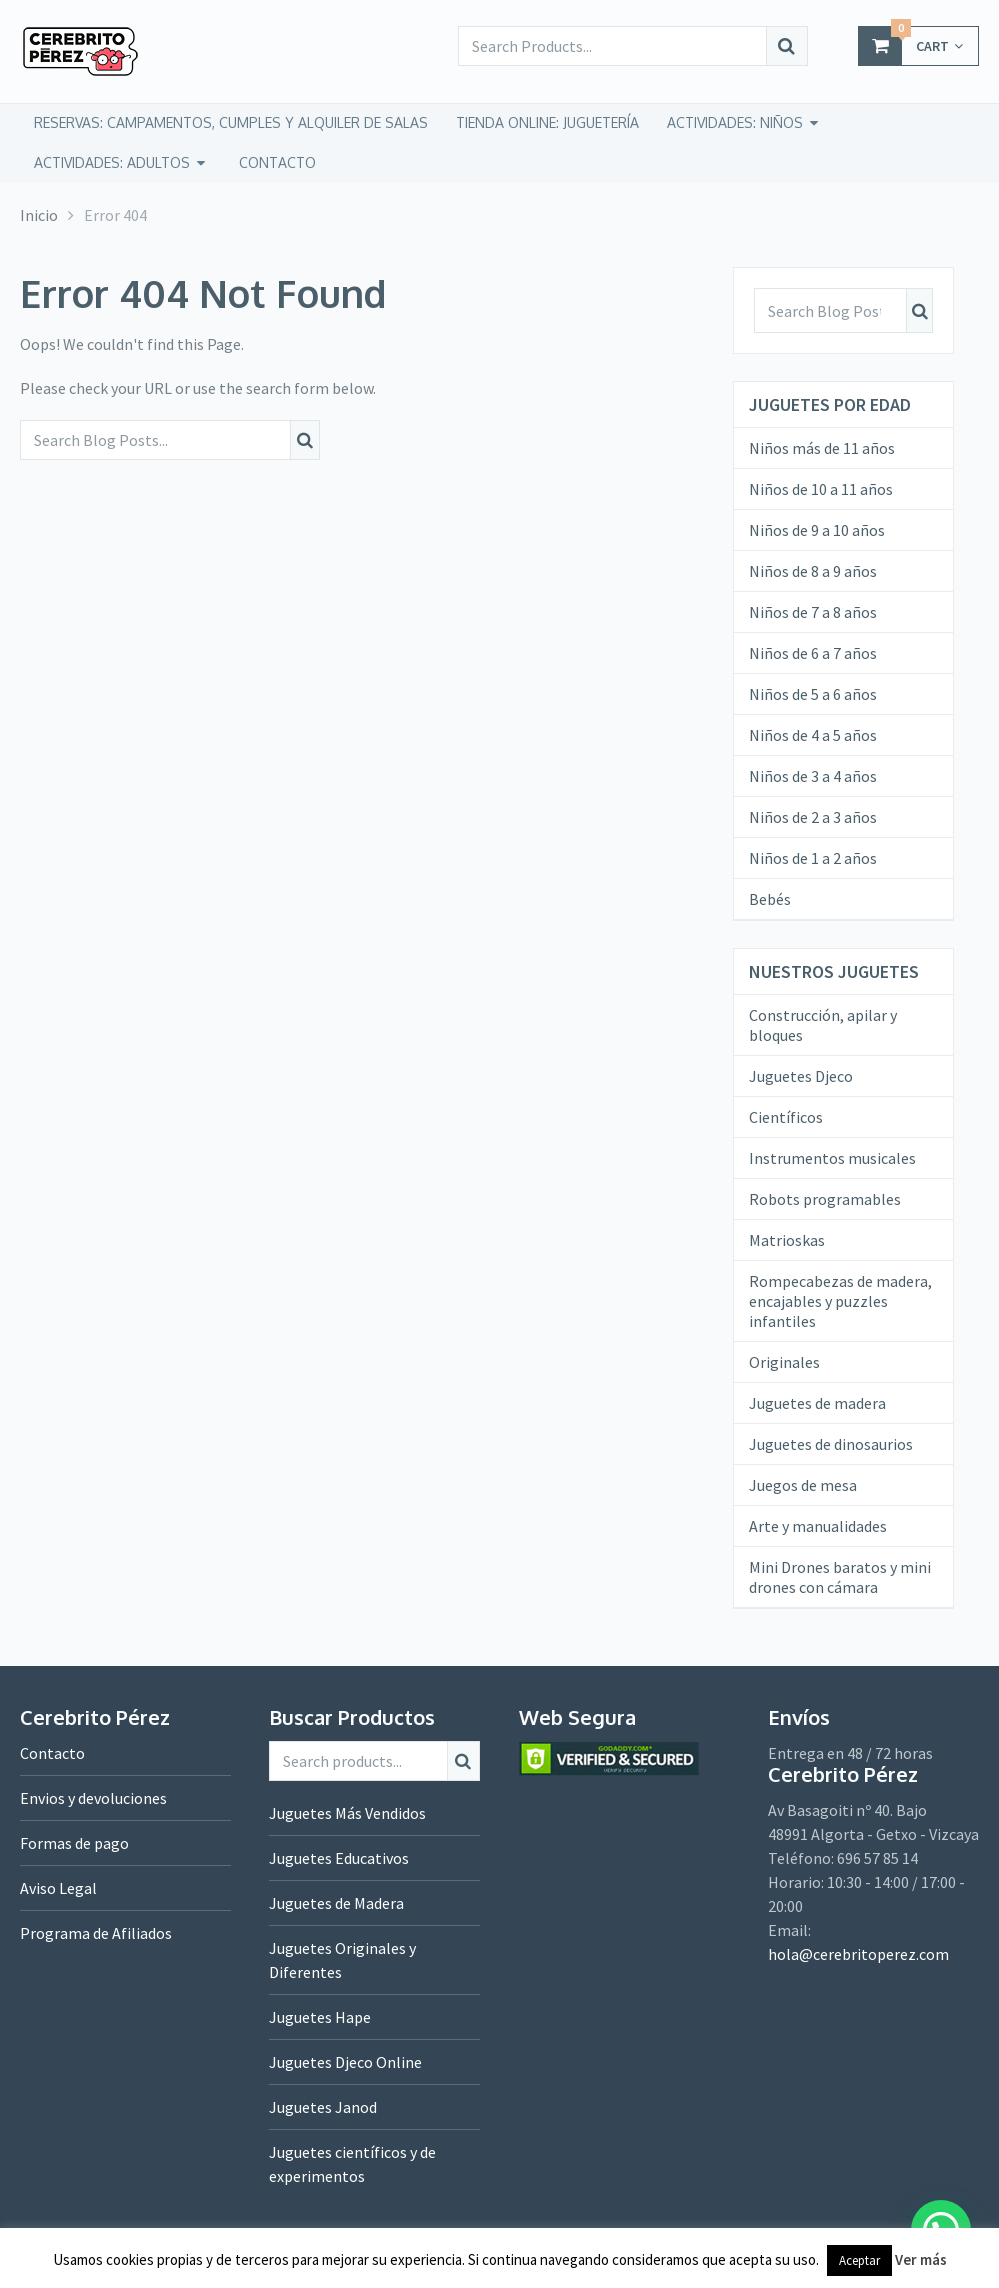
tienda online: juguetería (547, 122)
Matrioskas (787, 1240)
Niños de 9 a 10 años (817, 530)
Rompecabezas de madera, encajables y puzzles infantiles (840, 1301)
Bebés (770, 899)
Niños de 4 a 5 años (813, 735)
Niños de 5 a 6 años (813, 694)
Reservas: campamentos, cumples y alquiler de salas (231, 122)
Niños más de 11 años (822, 448)
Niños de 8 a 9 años (813, 571)
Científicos (786, 1117)
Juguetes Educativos (339, 1858)
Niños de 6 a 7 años (813, 653)
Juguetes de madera (817, 1403)
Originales (784, 1362)
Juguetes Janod (323, 2107)
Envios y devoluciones (93, 1798)
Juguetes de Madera (336, 1903)
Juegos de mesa (803, 1485)
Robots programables (825, 1199)
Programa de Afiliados (96, 1933)
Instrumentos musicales (832, 1158)
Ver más (921, 2259)
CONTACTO (277, 162)
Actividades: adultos (112, 162)
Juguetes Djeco (801, 1076)
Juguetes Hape (320, 2017)
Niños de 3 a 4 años (813, 776)
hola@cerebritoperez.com (858, 1954)
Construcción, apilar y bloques (823, 1025)
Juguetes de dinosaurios (831, 1444)
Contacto (52, 1753)
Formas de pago (74, 1843)
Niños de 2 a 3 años (813, 817)
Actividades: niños (735, 122)
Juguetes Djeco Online (345, 2062)
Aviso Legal (58, 1888)
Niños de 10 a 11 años (821, 489)
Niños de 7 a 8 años (813, 612)
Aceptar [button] (859, 2260)
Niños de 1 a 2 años (813, 858)
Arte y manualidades (818, 1526)
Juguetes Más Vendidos (347, 1813)
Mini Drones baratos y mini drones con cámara (840, 1577)
